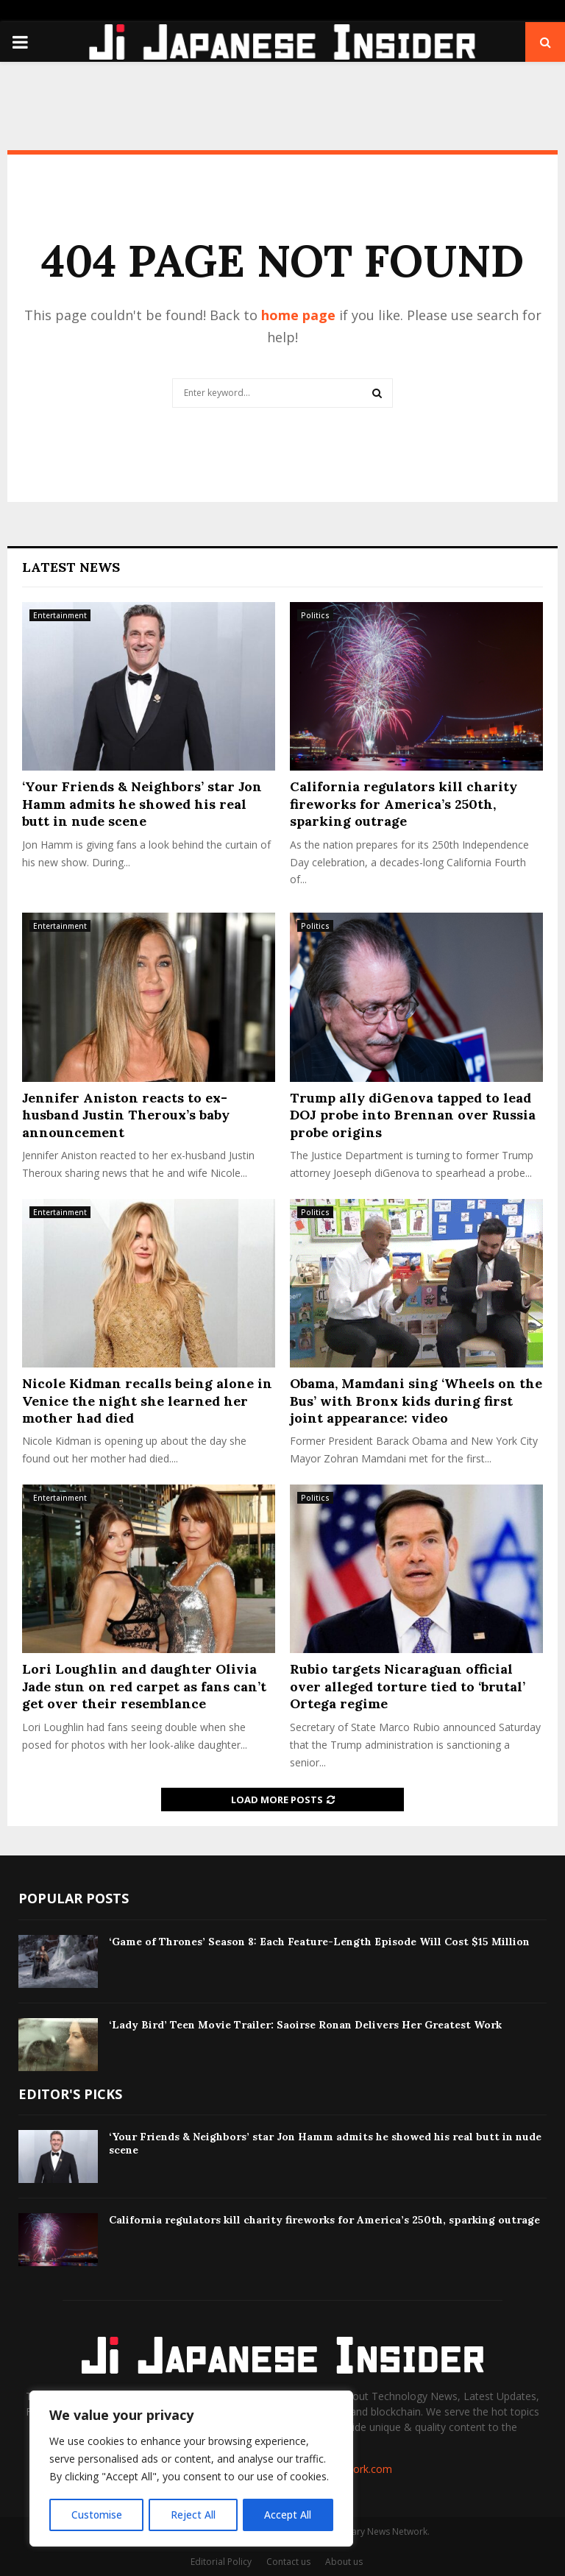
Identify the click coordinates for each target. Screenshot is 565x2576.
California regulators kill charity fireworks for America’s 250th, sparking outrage (403, 803)
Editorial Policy (221, 2561)
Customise (96, 2515)
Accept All (288, 2515)
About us (344, 2561)
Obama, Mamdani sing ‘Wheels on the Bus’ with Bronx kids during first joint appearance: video (416, 1400)
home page (298, 315)
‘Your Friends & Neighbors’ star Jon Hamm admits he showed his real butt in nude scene (142, 803)
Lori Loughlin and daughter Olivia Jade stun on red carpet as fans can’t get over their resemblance (144, 1686)
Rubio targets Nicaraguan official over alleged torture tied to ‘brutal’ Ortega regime (407, 1686)
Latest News (71, 567)
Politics (315, 615)
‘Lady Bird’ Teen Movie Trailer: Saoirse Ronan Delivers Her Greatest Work (305, 2024)
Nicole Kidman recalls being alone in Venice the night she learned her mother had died (147, 1400)
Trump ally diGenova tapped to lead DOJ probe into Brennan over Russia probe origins (413, 1115)
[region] (191, 2469)
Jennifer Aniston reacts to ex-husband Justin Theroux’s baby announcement (126, 1115)
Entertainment (60, 615)
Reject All (193, 2515)
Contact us (288, 2561)
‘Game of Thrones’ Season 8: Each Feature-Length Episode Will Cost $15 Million (319, 1941)
